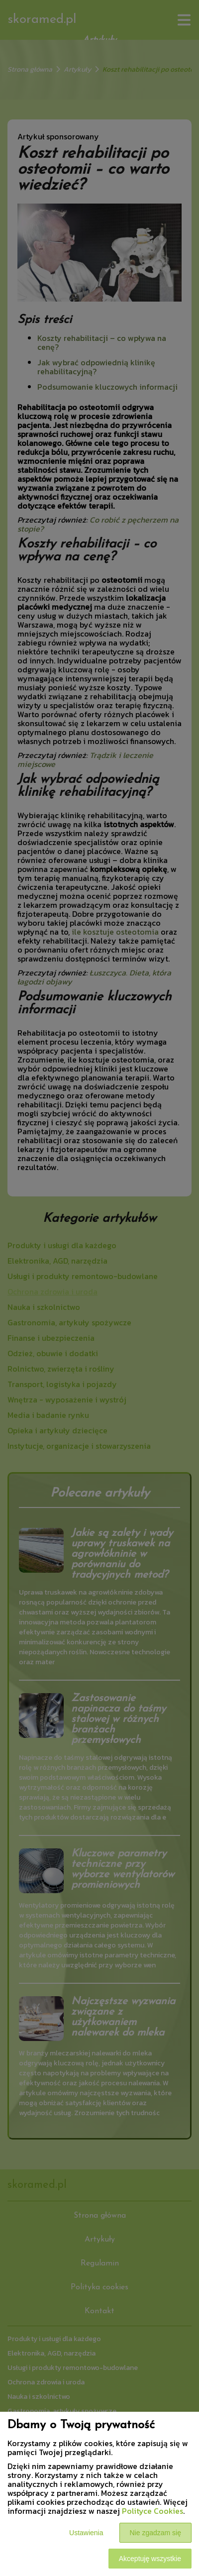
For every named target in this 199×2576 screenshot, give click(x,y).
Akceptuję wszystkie (150, 2559)
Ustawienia (86, 2533)
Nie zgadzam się (156, 2533)
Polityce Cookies (152, 2511)
